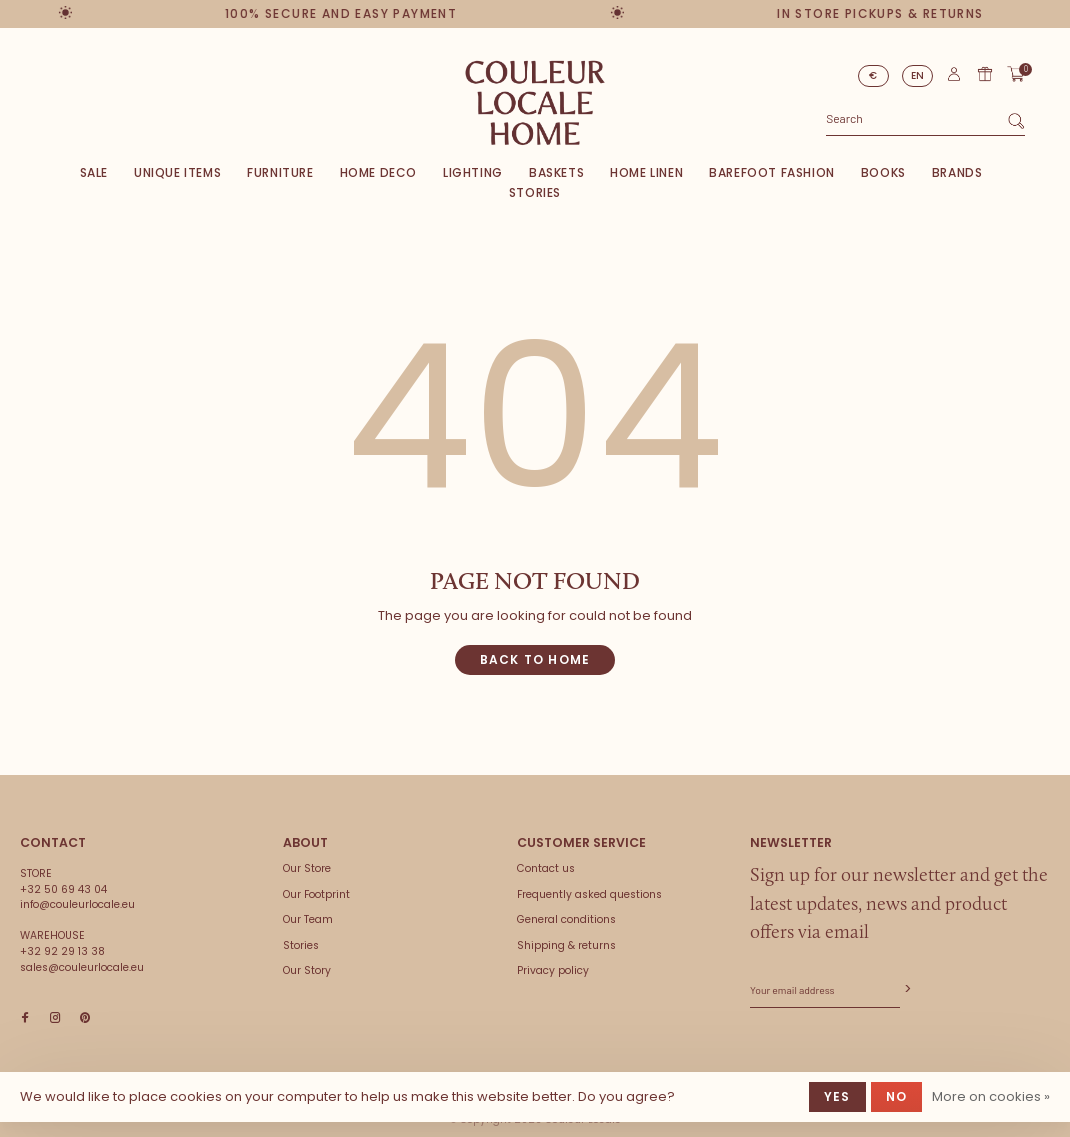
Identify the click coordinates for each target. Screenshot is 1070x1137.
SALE (94, 172)
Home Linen (646, 172)
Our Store (307, 868)
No (896, 1096)
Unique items (177, 172)
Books (883, 172)
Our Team (308, 919)
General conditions (566, 919)
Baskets (556, 172)
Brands (957, 172)
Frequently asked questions (589, 894)
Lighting (473, 172)
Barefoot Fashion (772, 172)
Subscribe (906, 989)
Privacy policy (553, 970)
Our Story (307, 970)
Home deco (378, 172)
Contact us (546, 868)
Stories (535, 192)
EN (918, 75)
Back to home (535, 659)
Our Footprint (316, 894)
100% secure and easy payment (346, 13)
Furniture (280, 172)
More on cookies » (991, 1096)
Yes (837, 1096)
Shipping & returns (566, 945)
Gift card (985, 74)
